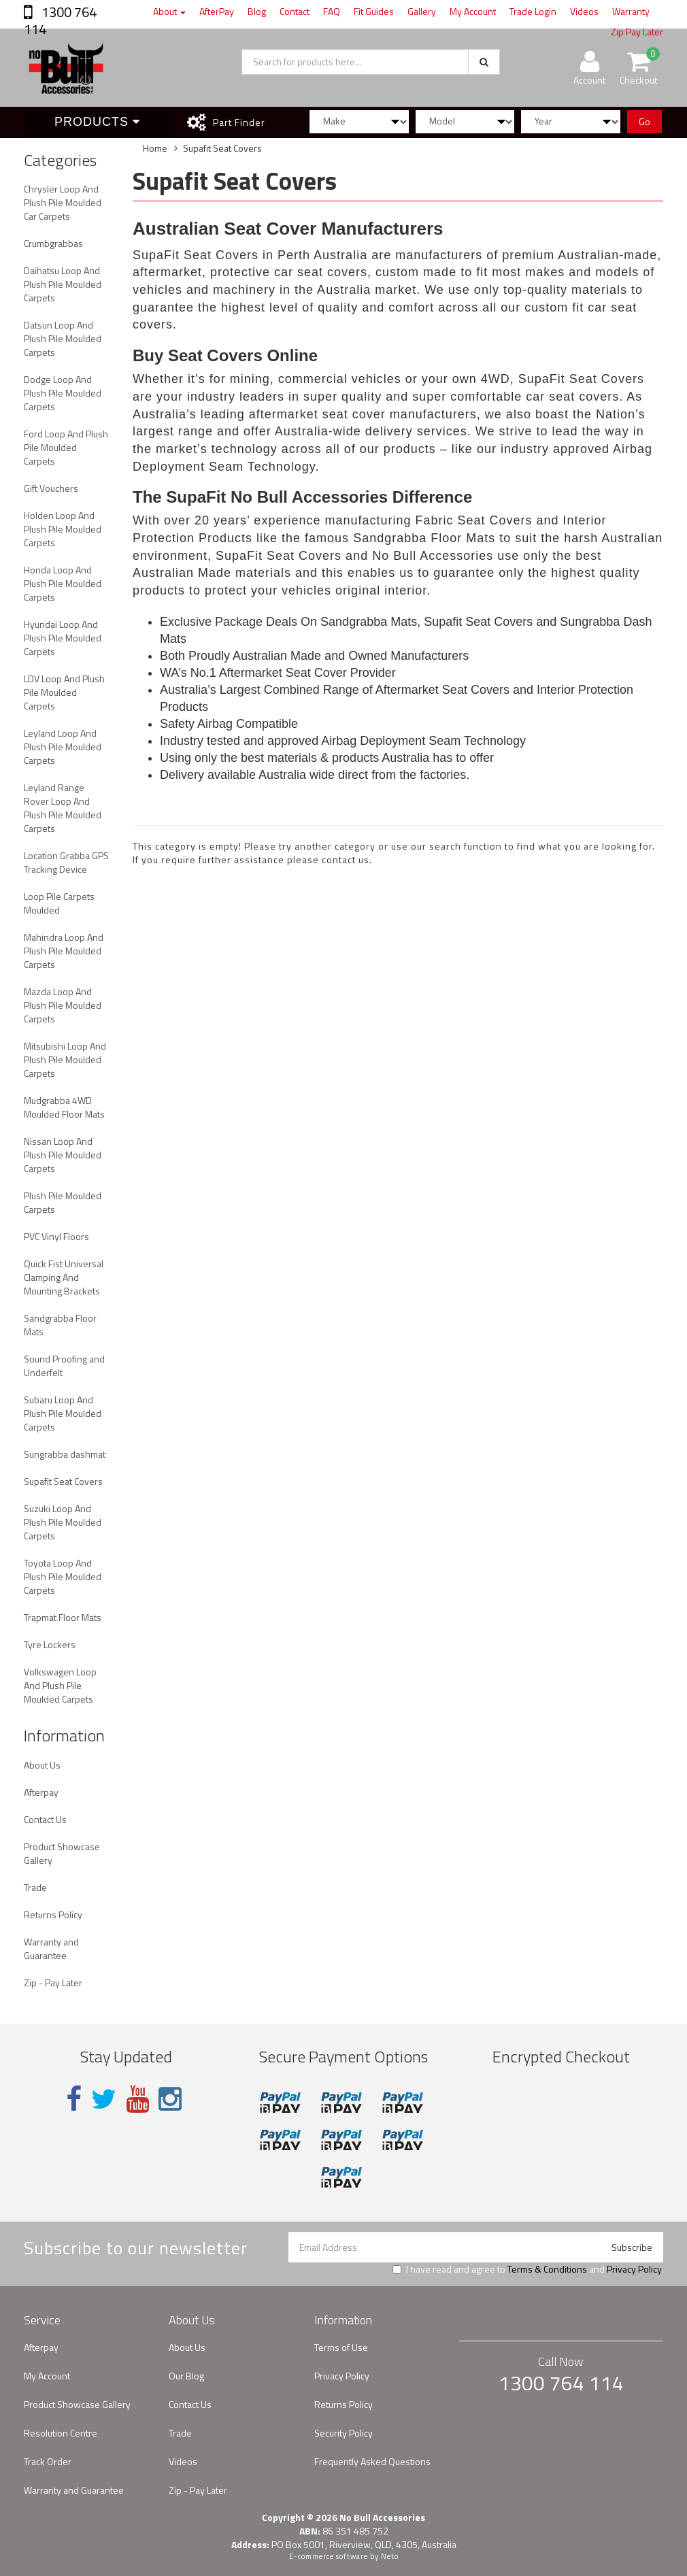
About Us (42, 1765)
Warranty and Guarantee (51, 1948)
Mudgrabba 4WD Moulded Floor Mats (64, 1107)
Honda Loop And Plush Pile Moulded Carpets (62, 583)
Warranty (631, 11)
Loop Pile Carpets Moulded (59, 903)
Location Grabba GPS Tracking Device (66, 862)
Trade (35, 1887)
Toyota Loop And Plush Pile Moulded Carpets (62, 1576)
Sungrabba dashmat (64, 1454)
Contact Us (45, 1819)
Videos (584, 11)
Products (97, 122)
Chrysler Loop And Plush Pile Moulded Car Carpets (62, 202)
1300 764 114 (60, 20)
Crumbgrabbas (53, 243)
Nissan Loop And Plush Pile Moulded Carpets (62, 1154)
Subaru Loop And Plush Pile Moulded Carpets (62, 1413)
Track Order (47, 2461)
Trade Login (532, 11)
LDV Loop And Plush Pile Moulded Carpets (64, 692)
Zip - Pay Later (53, 1982)
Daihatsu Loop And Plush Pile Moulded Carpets (62, 284)
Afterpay (41, 1792)
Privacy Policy (634, 2269)
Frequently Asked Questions (372, 2461)
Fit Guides (374, 11)
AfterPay (216, 11)
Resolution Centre (60, 2433)
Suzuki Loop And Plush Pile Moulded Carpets (62, 1522)
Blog (257, 11)
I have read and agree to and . (527, 2269)
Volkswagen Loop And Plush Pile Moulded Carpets (60, 1685)
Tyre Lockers (50, 1644)
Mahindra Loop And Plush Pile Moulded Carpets (63, 950)
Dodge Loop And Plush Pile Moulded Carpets (62, 393)
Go (644, 121)
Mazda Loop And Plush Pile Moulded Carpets (62, 1005)
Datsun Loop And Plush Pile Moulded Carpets (62, 338)
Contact (294, 11)
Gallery (421, 11)
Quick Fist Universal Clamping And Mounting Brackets (63, 1277)
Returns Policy (53, 1914)
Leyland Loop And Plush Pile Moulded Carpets (62, 746)
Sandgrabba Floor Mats (60, 1325)
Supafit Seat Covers (63, 1481)
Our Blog (186, 2376)
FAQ (331, 11)
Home (155, 148)
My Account (473, 11)
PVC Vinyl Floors (56, 1236)
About (169, 11)
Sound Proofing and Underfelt (64, 1365)
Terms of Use (341, 2347)
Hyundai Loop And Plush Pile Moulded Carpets (62, 637)
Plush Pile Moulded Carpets (62, 1202)
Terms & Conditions (547, 2269)
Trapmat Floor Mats (62, 1617)
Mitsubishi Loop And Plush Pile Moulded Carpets (65, 1059)
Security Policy (343, 2433)
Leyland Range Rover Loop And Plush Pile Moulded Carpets (62, 807)
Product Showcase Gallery (62, 1853)
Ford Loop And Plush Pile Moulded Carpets (66, 447)
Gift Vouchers (51, 488)
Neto (390, 2556)
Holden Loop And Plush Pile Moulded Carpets (62, 529)
